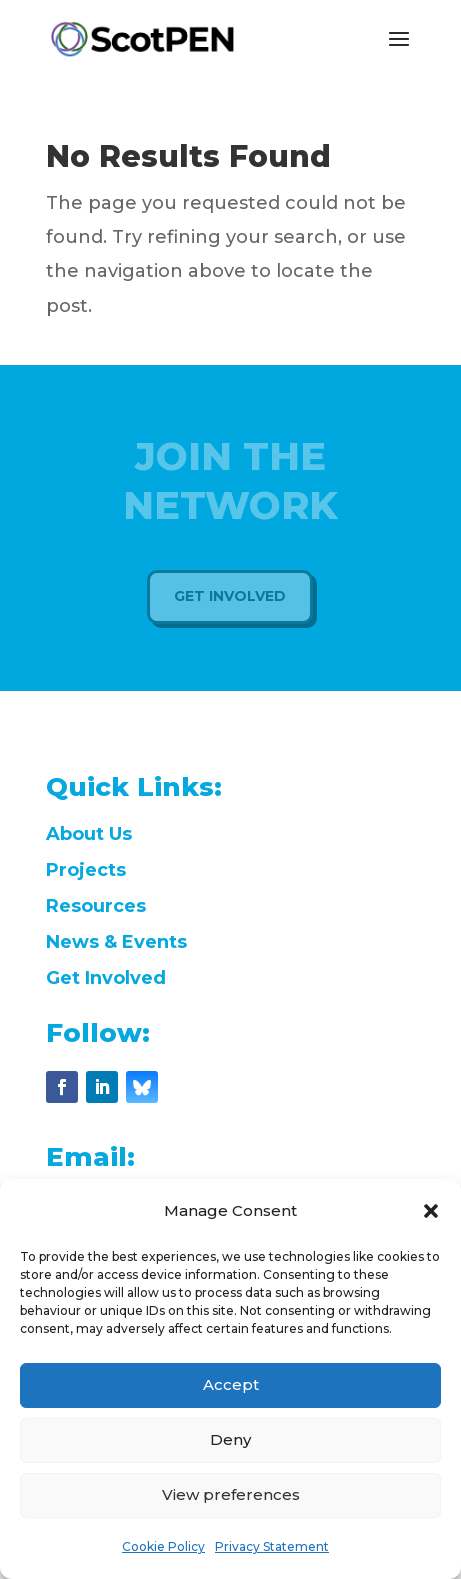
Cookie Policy (163, 1546)
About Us (89, 834)
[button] (431, 1211)
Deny (230, 1439)
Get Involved (106, 978)
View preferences (231, 1494)
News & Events (116, 942)
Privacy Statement (272, 1546)
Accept (231, 1384)
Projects (86, 870)
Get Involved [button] (230, 596)
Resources (96, 906)
